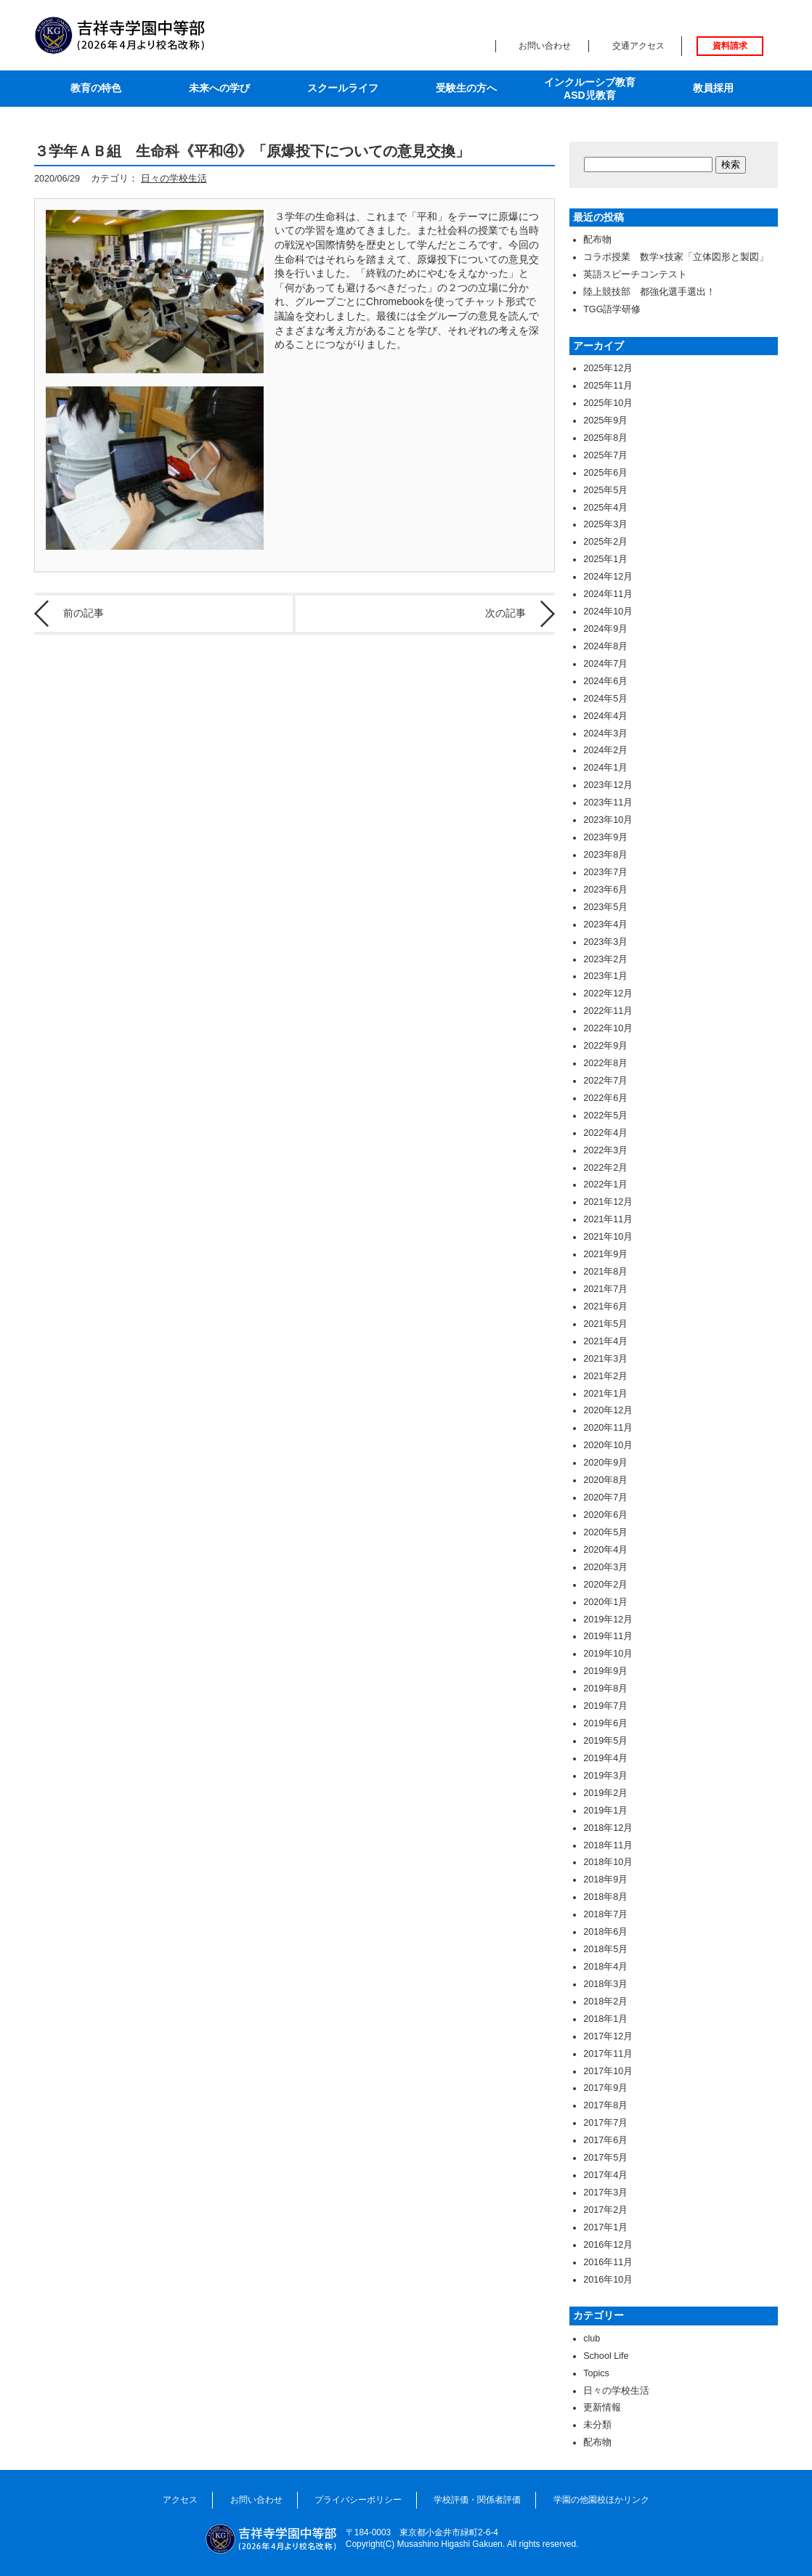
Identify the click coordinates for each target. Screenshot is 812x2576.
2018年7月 (605, 1914)
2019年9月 (605, 1671)
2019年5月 (605, 1741)
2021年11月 (608, 1219)
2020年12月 (608, 1410)
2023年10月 (608, 820)
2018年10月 (608, 1862)
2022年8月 (605, 1063)
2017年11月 (608, 2054)
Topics (596, 2373)
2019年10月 (608, 1654)
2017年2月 (605, 2210)
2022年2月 (605, 1168)
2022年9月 (605, 1046)
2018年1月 (605, 2019)
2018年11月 (608, 1845)
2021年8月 (605, 1272)
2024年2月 (605, 750)
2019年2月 (605, 1793)
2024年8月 (605, 646)
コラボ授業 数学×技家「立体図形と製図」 (675, 257)
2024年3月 (605, 733)
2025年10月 (608, 403)
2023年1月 (605, 976)
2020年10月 (608, 1445)
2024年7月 (605, 664)
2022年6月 (605, 1098)
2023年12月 (608, 785)
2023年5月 (605, 907)
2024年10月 (608, 611)
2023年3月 (605, 942)
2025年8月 (605, 438)
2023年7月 (605, 872)
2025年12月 (608, 368)
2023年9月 (605, 837)
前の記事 (83, 613)
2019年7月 (605, 1706)
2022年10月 (608, 1028)
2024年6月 (605, 681)
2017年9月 (605, 2088)
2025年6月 (605, 473)
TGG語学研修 (612, 309)
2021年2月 (605, 1376)
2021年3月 (605, 1359)
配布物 (597, 240)
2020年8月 (605, 1480)
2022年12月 (608, 993)
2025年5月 (605, 490)
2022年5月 (605, 1115)
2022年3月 (605, 1150)
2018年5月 (605, 1949)
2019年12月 (608, 1619)
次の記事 (505, 613)
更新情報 (602, 2407)
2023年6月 (605, 890)
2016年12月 (608, 2245)
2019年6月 (605, 1723)
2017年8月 (605, 2105)
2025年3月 (605, 524)
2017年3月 (605, 2192)
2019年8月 (605, 1688)
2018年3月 (605, 1984)
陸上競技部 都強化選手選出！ (649, 292)
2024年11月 (608, 594)
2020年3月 (605, 1567)
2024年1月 (605, 768)
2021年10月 (608, 1237)
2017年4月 (605, 2175)
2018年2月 (605, 2001)
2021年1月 (605, 1394)
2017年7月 (605, 2123)
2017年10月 (608, 2071)
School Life (605, 2356)
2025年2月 (605, 542)
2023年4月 (605, 924)
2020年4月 (605, 1550)
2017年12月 (608, 2036)
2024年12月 (608, 577)
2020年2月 (605, 1585)
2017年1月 (605, 2227)
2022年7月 (605, 1081)
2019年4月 (605, 1758)
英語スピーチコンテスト (635, 274)
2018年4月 (605, 1967)
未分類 (597, 2425)
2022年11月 (608, 1011)
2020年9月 (605, 1463)
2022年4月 (605, 1133)
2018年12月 (608, 1828)
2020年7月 (605, 1497)
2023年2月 (605, 959)
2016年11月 (608, 2262)
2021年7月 (605, 1289)
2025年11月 (608, 386)
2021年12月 (608, 1202)
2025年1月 (605, 559)
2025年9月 (605, 420)
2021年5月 (605, 1324)
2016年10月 (608, 2280)
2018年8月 (605, 1897)
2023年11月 (608, 802)
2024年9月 (605, 629)
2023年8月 (605, 855)
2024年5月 (605, 699)
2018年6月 (605, 1932)
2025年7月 (605, 455)
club (591, 2338)
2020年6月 (605, 1515)
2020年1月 (605, 1602)
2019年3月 (605, 1776)
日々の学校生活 (174, 179)
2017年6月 (605, 2140)
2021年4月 (605, 1341)
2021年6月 (605, 1306)
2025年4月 (605, 508)
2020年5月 (605, 1532)
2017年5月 (605, 2158)
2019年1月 (605, 1810)
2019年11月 (608, 1636)
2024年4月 (605, 716)
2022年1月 (605, 1184)
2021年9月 (605, 1254)
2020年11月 (608, 1428)
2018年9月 (605, 1879)
